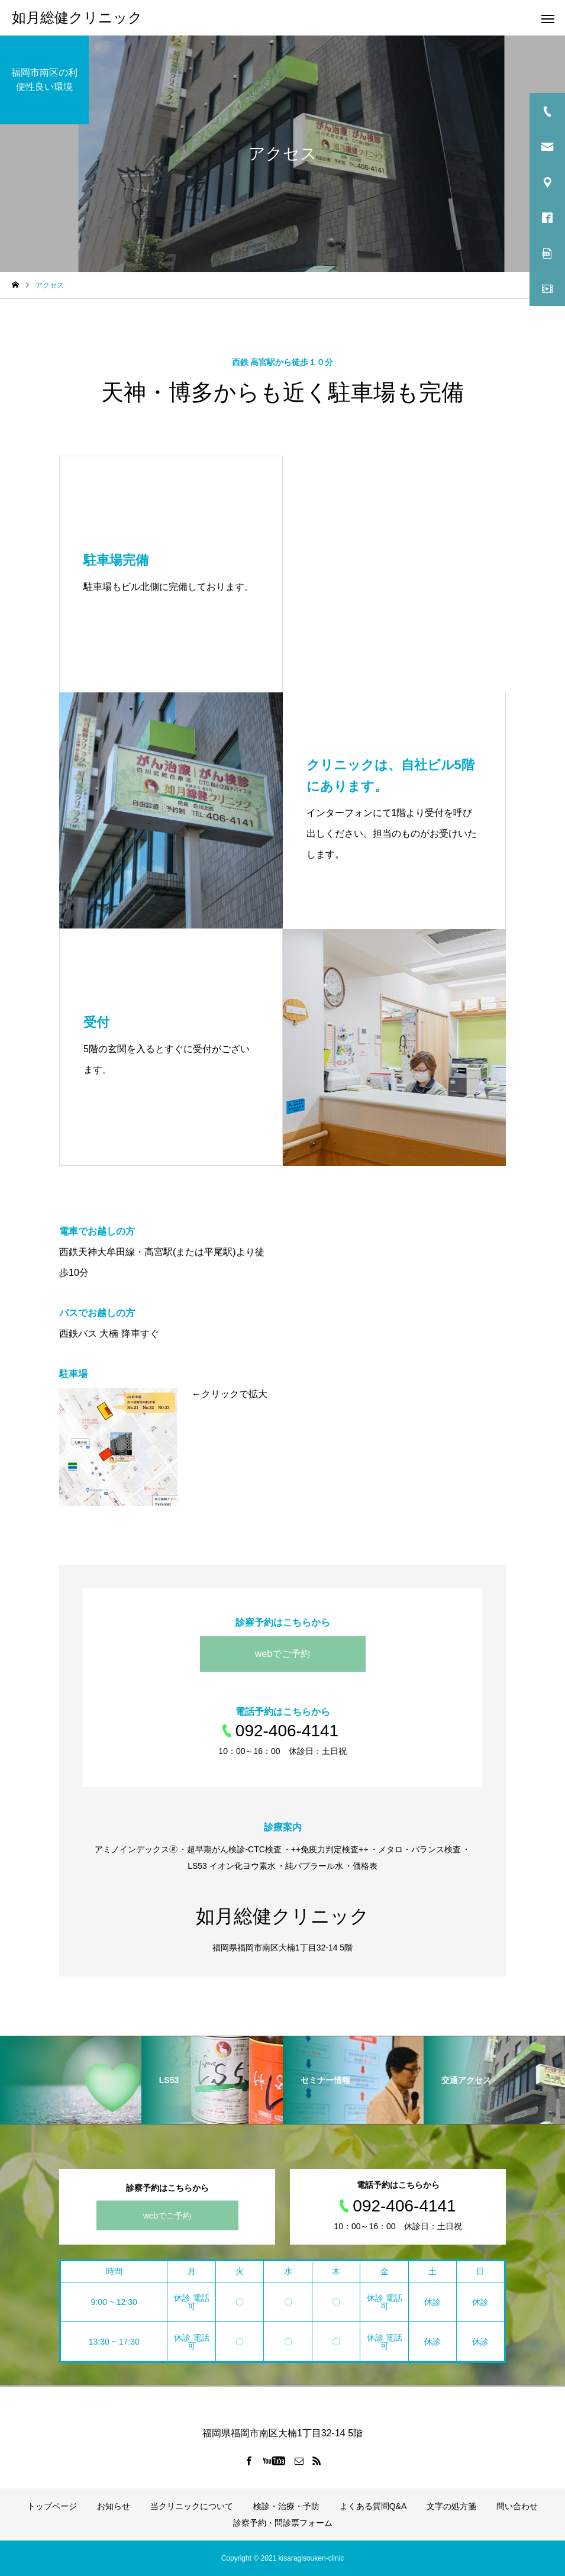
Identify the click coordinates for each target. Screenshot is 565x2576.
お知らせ (113, 2506)
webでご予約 (282, 1654)
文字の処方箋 (451, 2506)
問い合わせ (517, 2506)
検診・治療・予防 (286, 2506)
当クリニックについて (191, 2506)
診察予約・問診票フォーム (282, 2522)
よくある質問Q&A (373, 2506)
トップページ (52, 2506)
